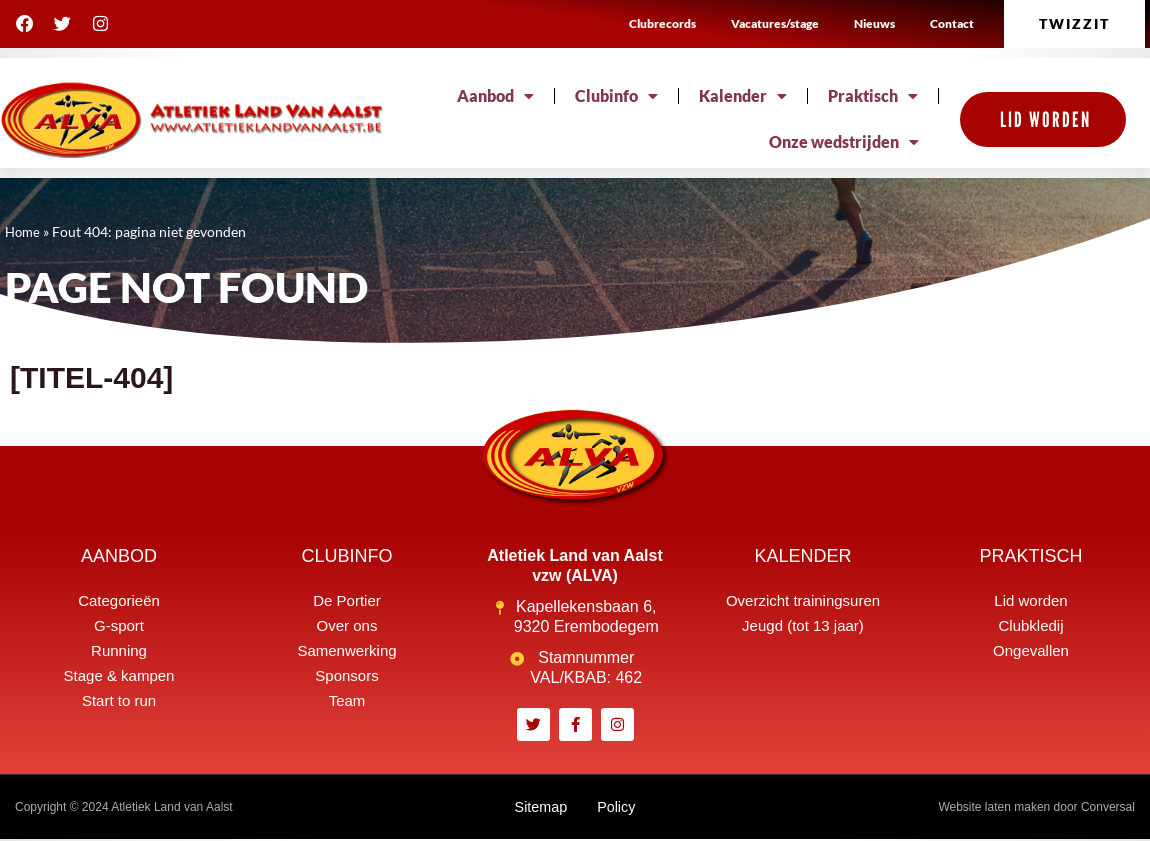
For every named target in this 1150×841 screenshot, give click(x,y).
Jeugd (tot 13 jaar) (803, 625)
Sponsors (346, 675)
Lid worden (1030, 600)
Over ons (347, 625)
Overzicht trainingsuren (803, 600)
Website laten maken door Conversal (1036, 808)
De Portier (347, 600)
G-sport (119, 625)
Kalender (743, 96)
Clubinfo (616, 96)
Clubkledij (1030, 625)
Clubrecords (662, 23)
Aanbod (495, 96)
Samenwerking (346, 650)
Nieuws (874, 23)
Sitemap (538, 807)
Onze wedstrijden (844, 142)
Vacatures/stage (775, 23)
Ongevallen (1031, 650)
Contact (952, 23)
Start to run (119, 700)
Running (119, 650)
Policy (619, 807)
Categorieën (119, 600)
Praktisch (873, 96)
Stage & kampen (119, 675)
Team (347, 700)
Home (24, 232)
